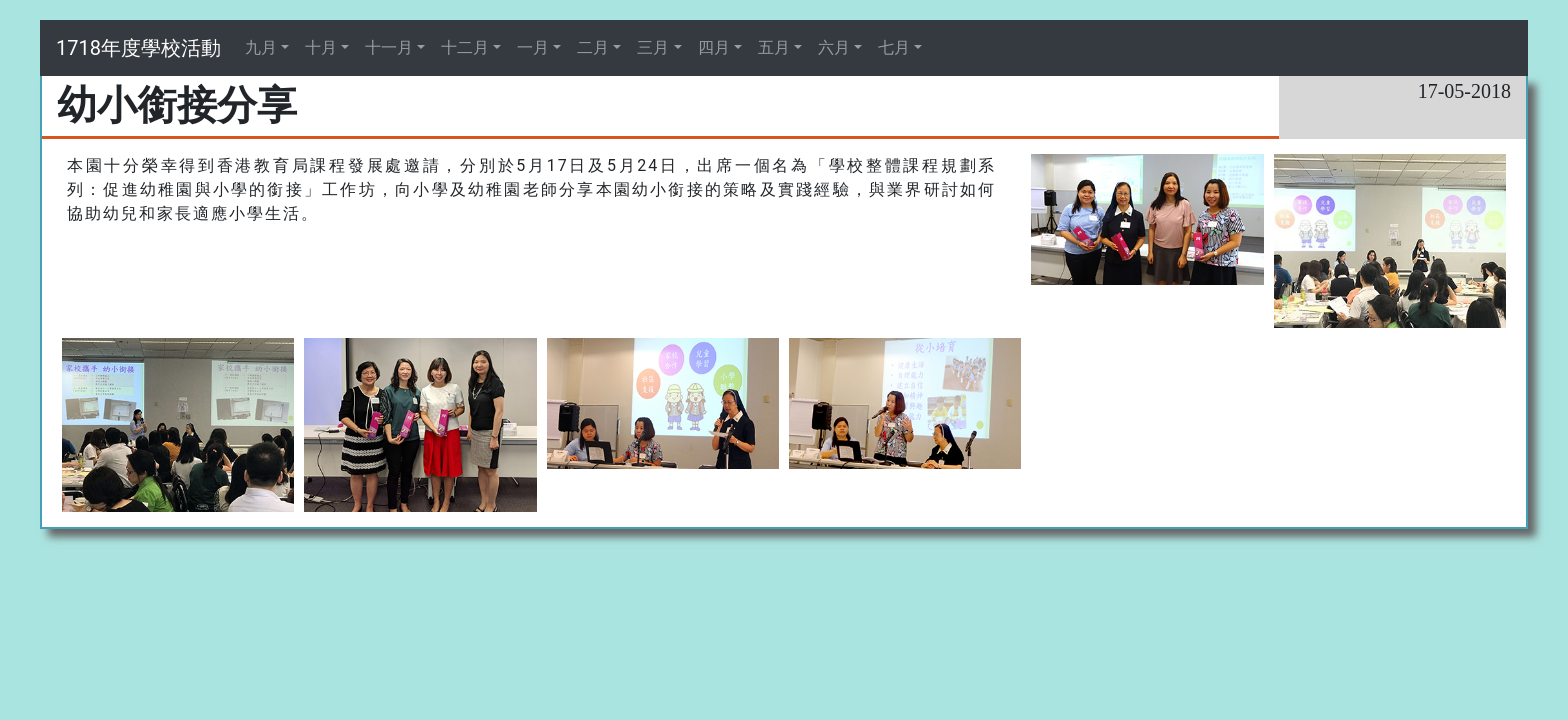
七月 (894, 47)
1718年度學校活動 (138, 48)
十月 (321, 47)
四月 (714, 47)
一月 (533, 47)
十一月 (389, 47)
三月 (653, 47)
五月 (774, 47)
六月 (834, 47)
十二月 (465, 47)
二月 (593, 47)
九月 (261, 47)
